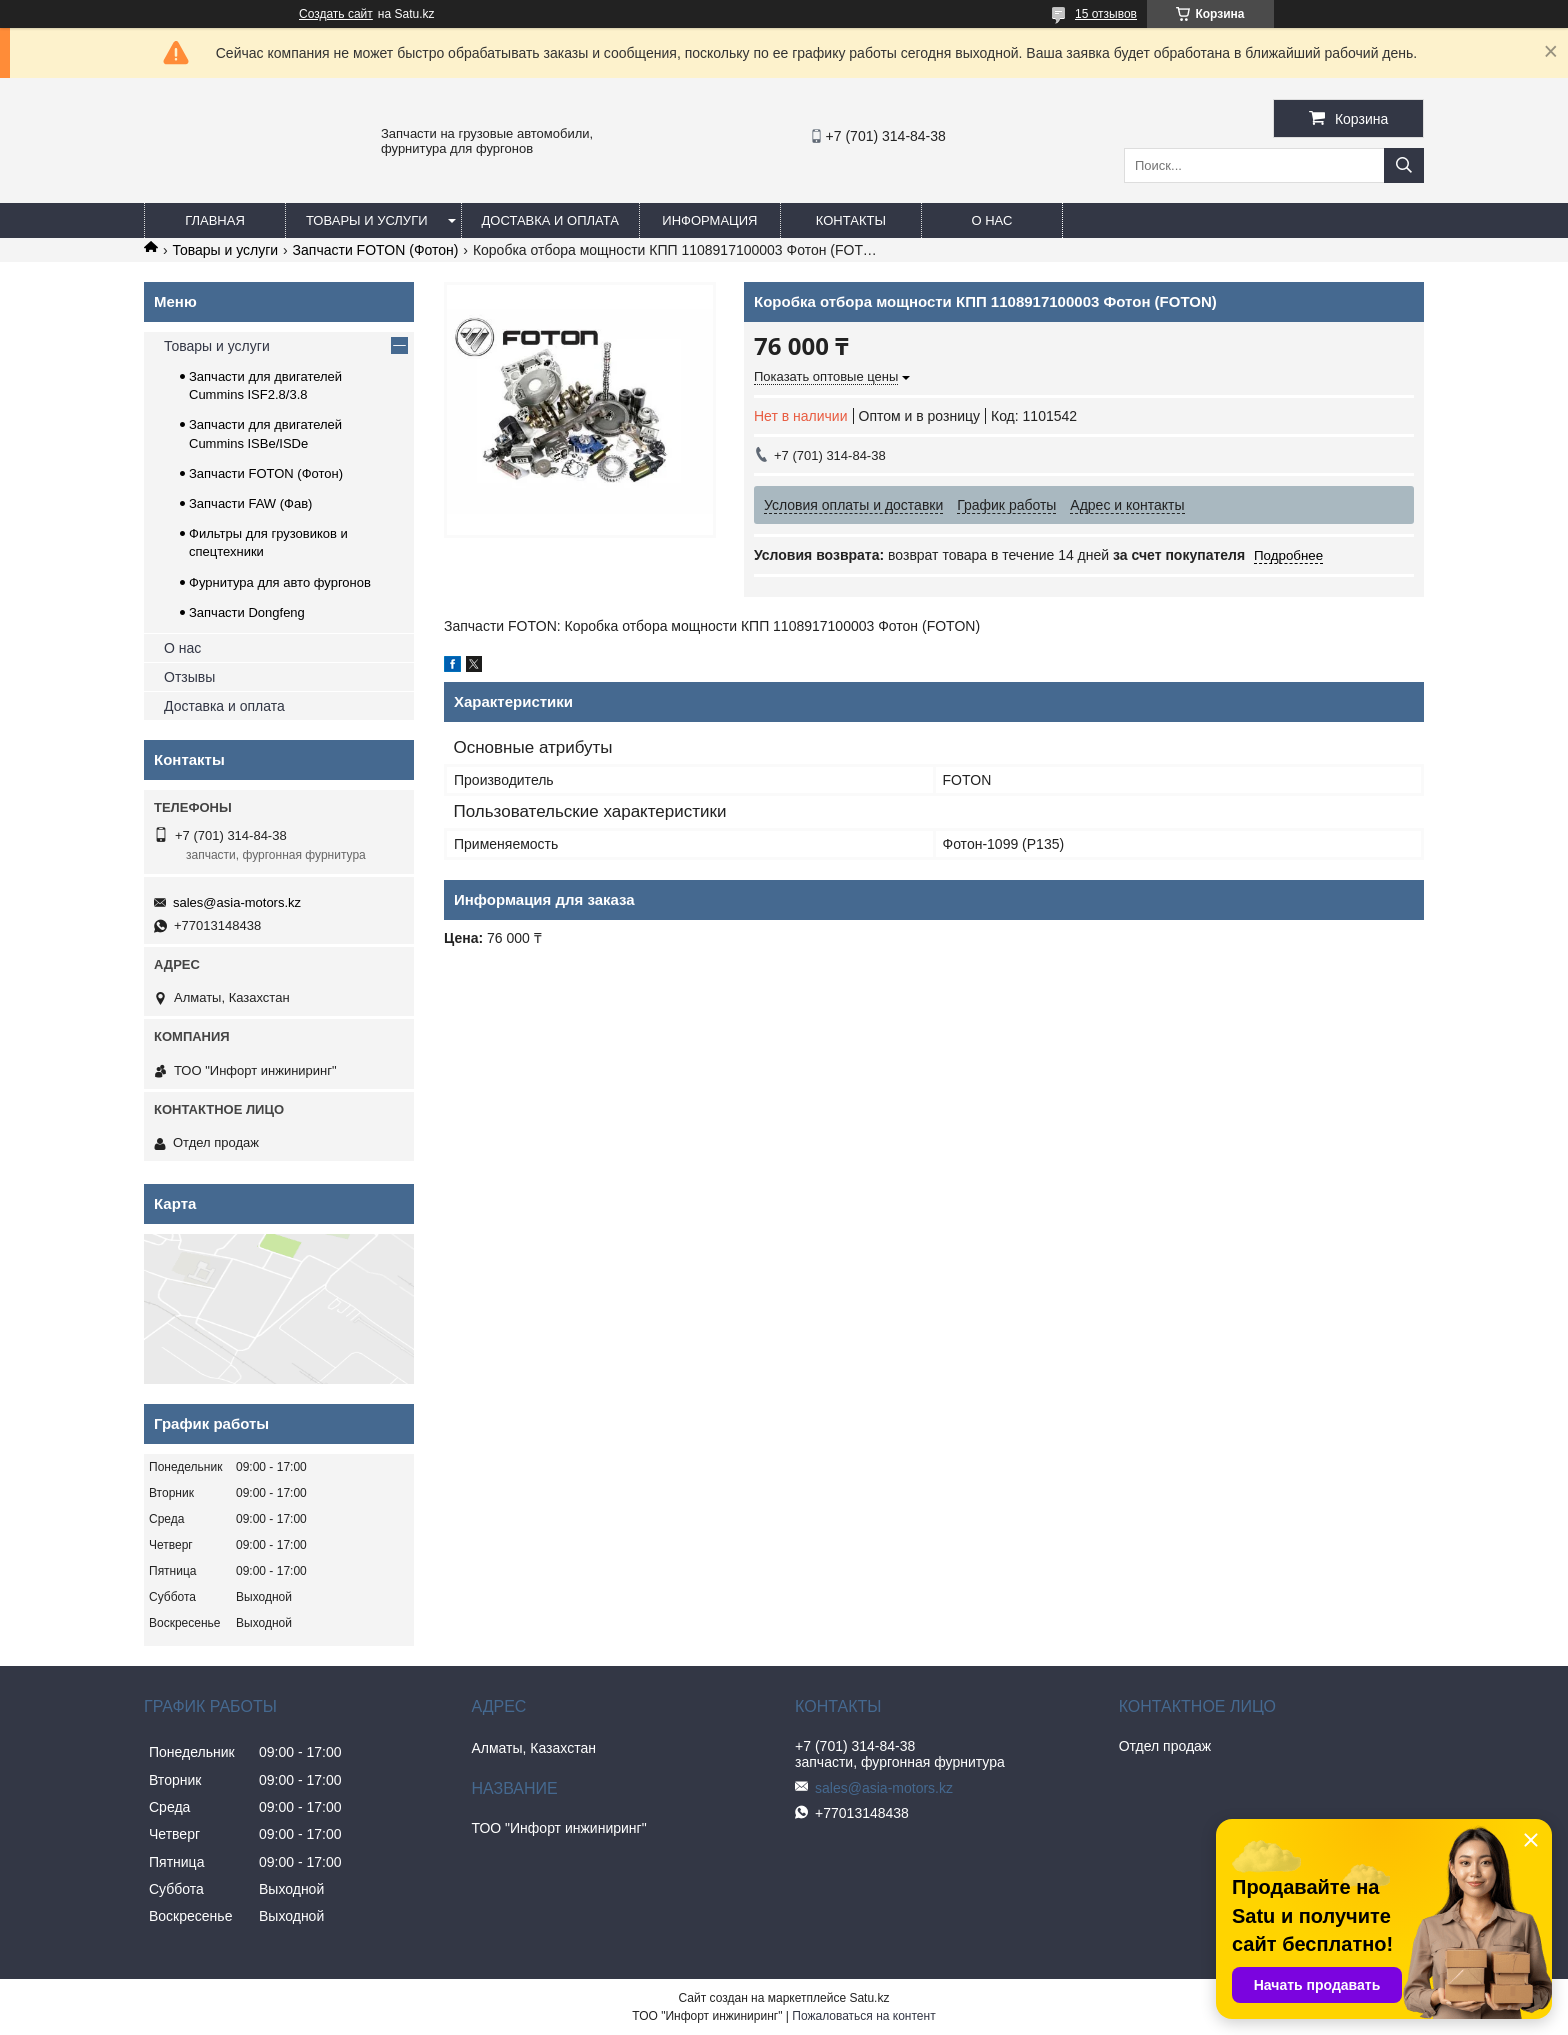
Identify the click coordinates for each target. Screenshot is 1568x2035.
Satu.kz (869, 1998)
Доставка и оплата (550, 220)
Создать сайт (336, 14)
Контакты (851, 220)
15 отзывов (1106, 14)
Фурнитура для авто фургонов (280, 582)
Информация (709, 220)
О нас (991, 220)
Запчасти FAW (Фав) (250, 503)
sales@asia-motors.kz (237, 902)
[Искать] (1404, 165)
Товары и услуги (367, 220)
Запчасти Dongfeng (247, 612)
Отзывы (189, 677)
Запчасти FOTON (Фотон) (376, 250)
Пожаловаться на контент (863, 2016)
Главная (215, 220)
